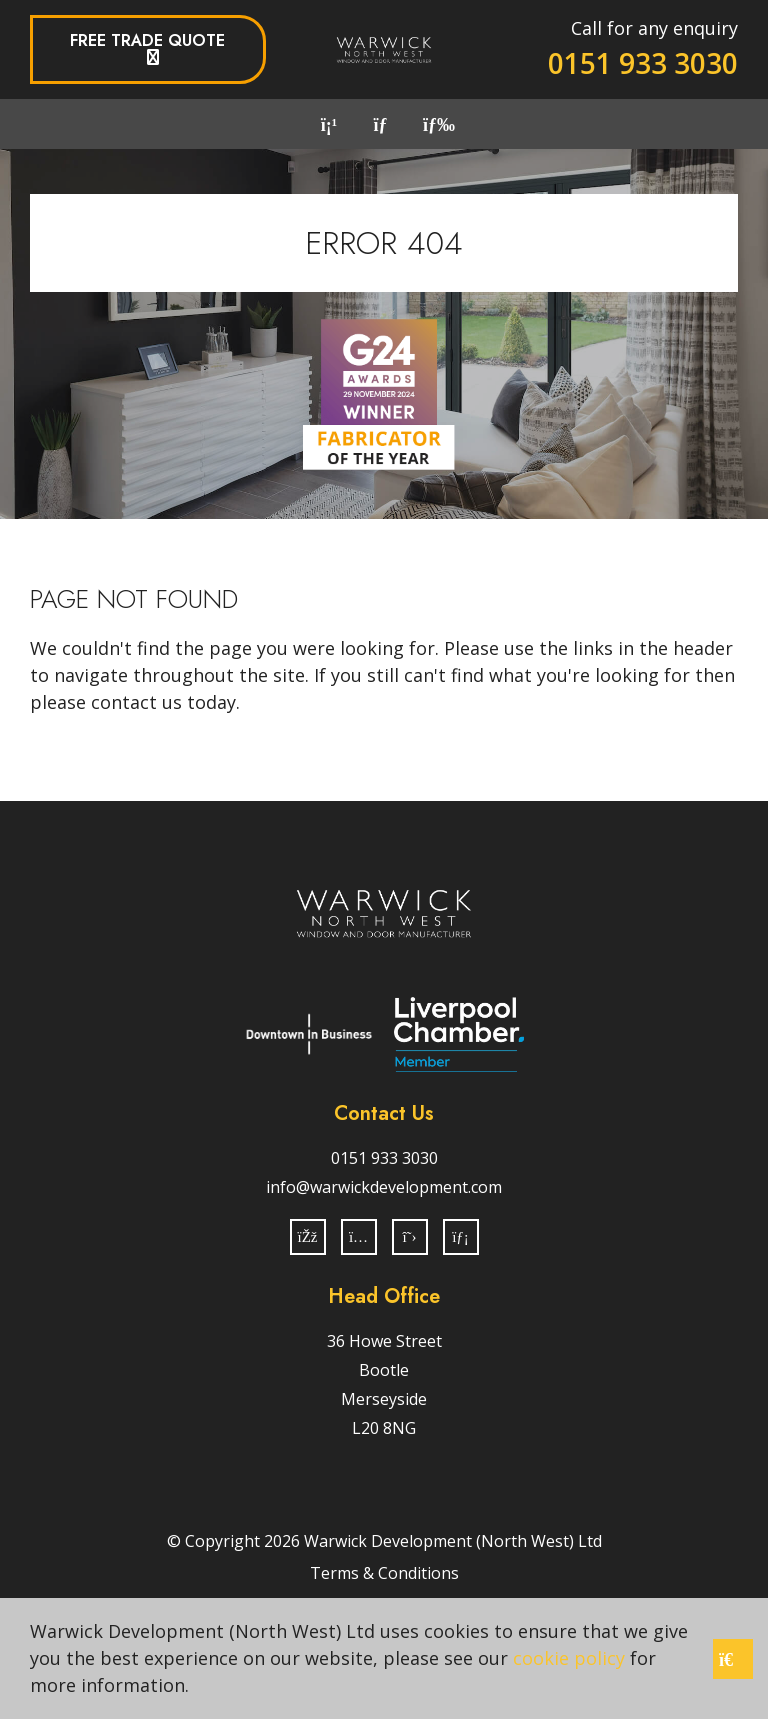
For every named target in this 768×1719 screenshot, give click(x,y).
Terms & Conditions (384, 1573)
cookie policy (569, 1658)
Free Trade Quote (147, 40)
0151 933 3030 (643, 63)
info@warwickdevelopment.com (384, 1187)
